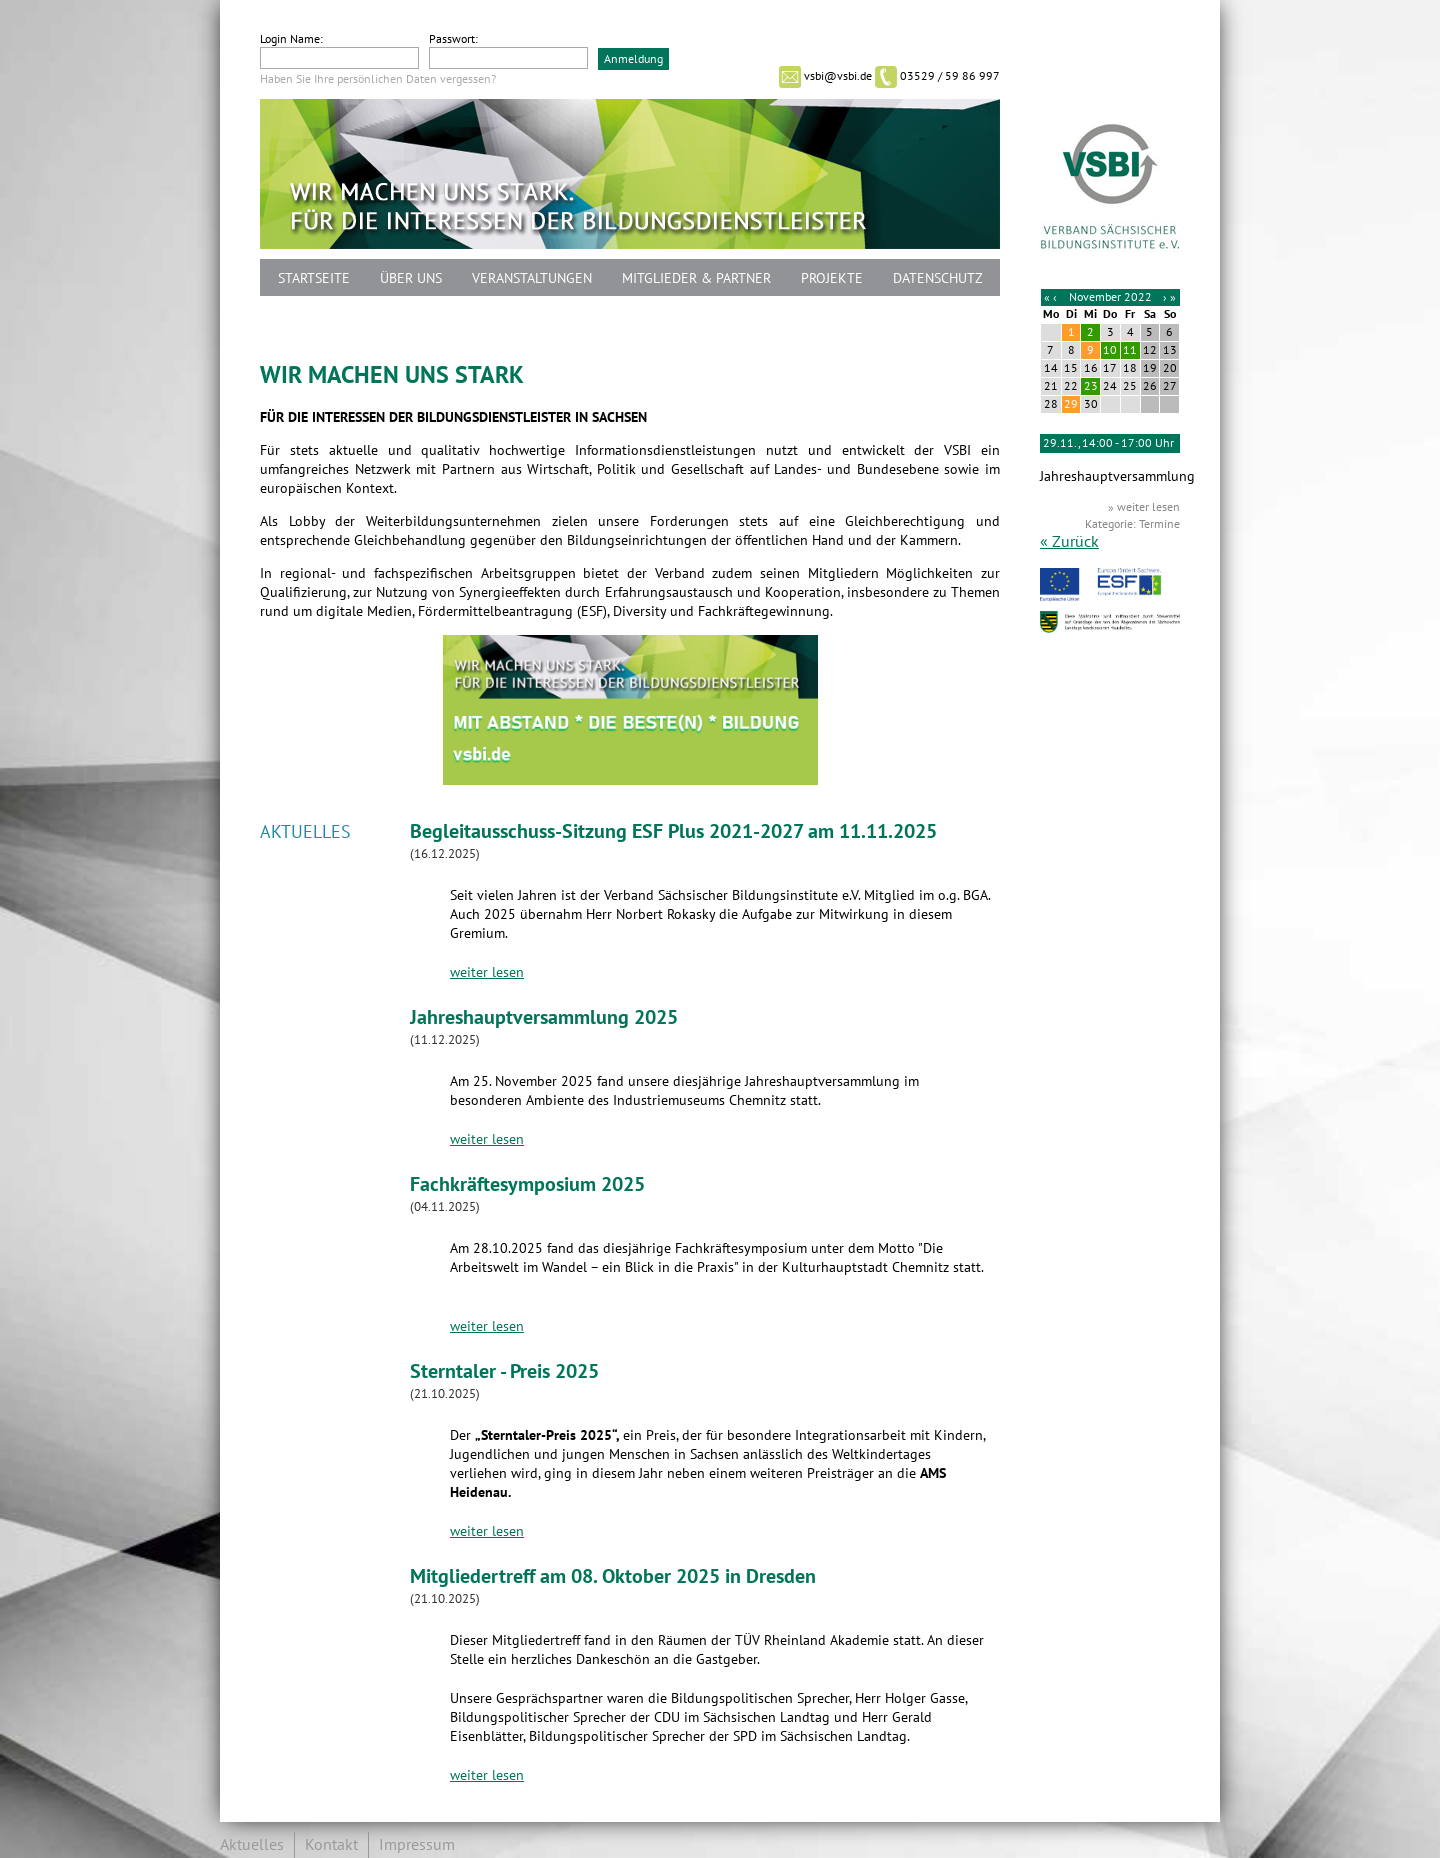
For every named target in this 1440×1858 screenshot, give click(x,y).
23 (1091, 386)
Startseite (314, 278)
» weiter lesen (1144, 507)
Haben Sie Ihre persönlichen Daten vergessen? (378, 79)
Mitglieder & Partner (696, 278)
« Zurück (1069, 542)
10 (1110, 350)
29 (1071, 404)
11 (1130, 350)
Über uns (411, 278)
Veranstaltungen (532, 278)
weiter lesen (487, 972)
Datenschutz (938, 278)
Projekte (832, 278)
